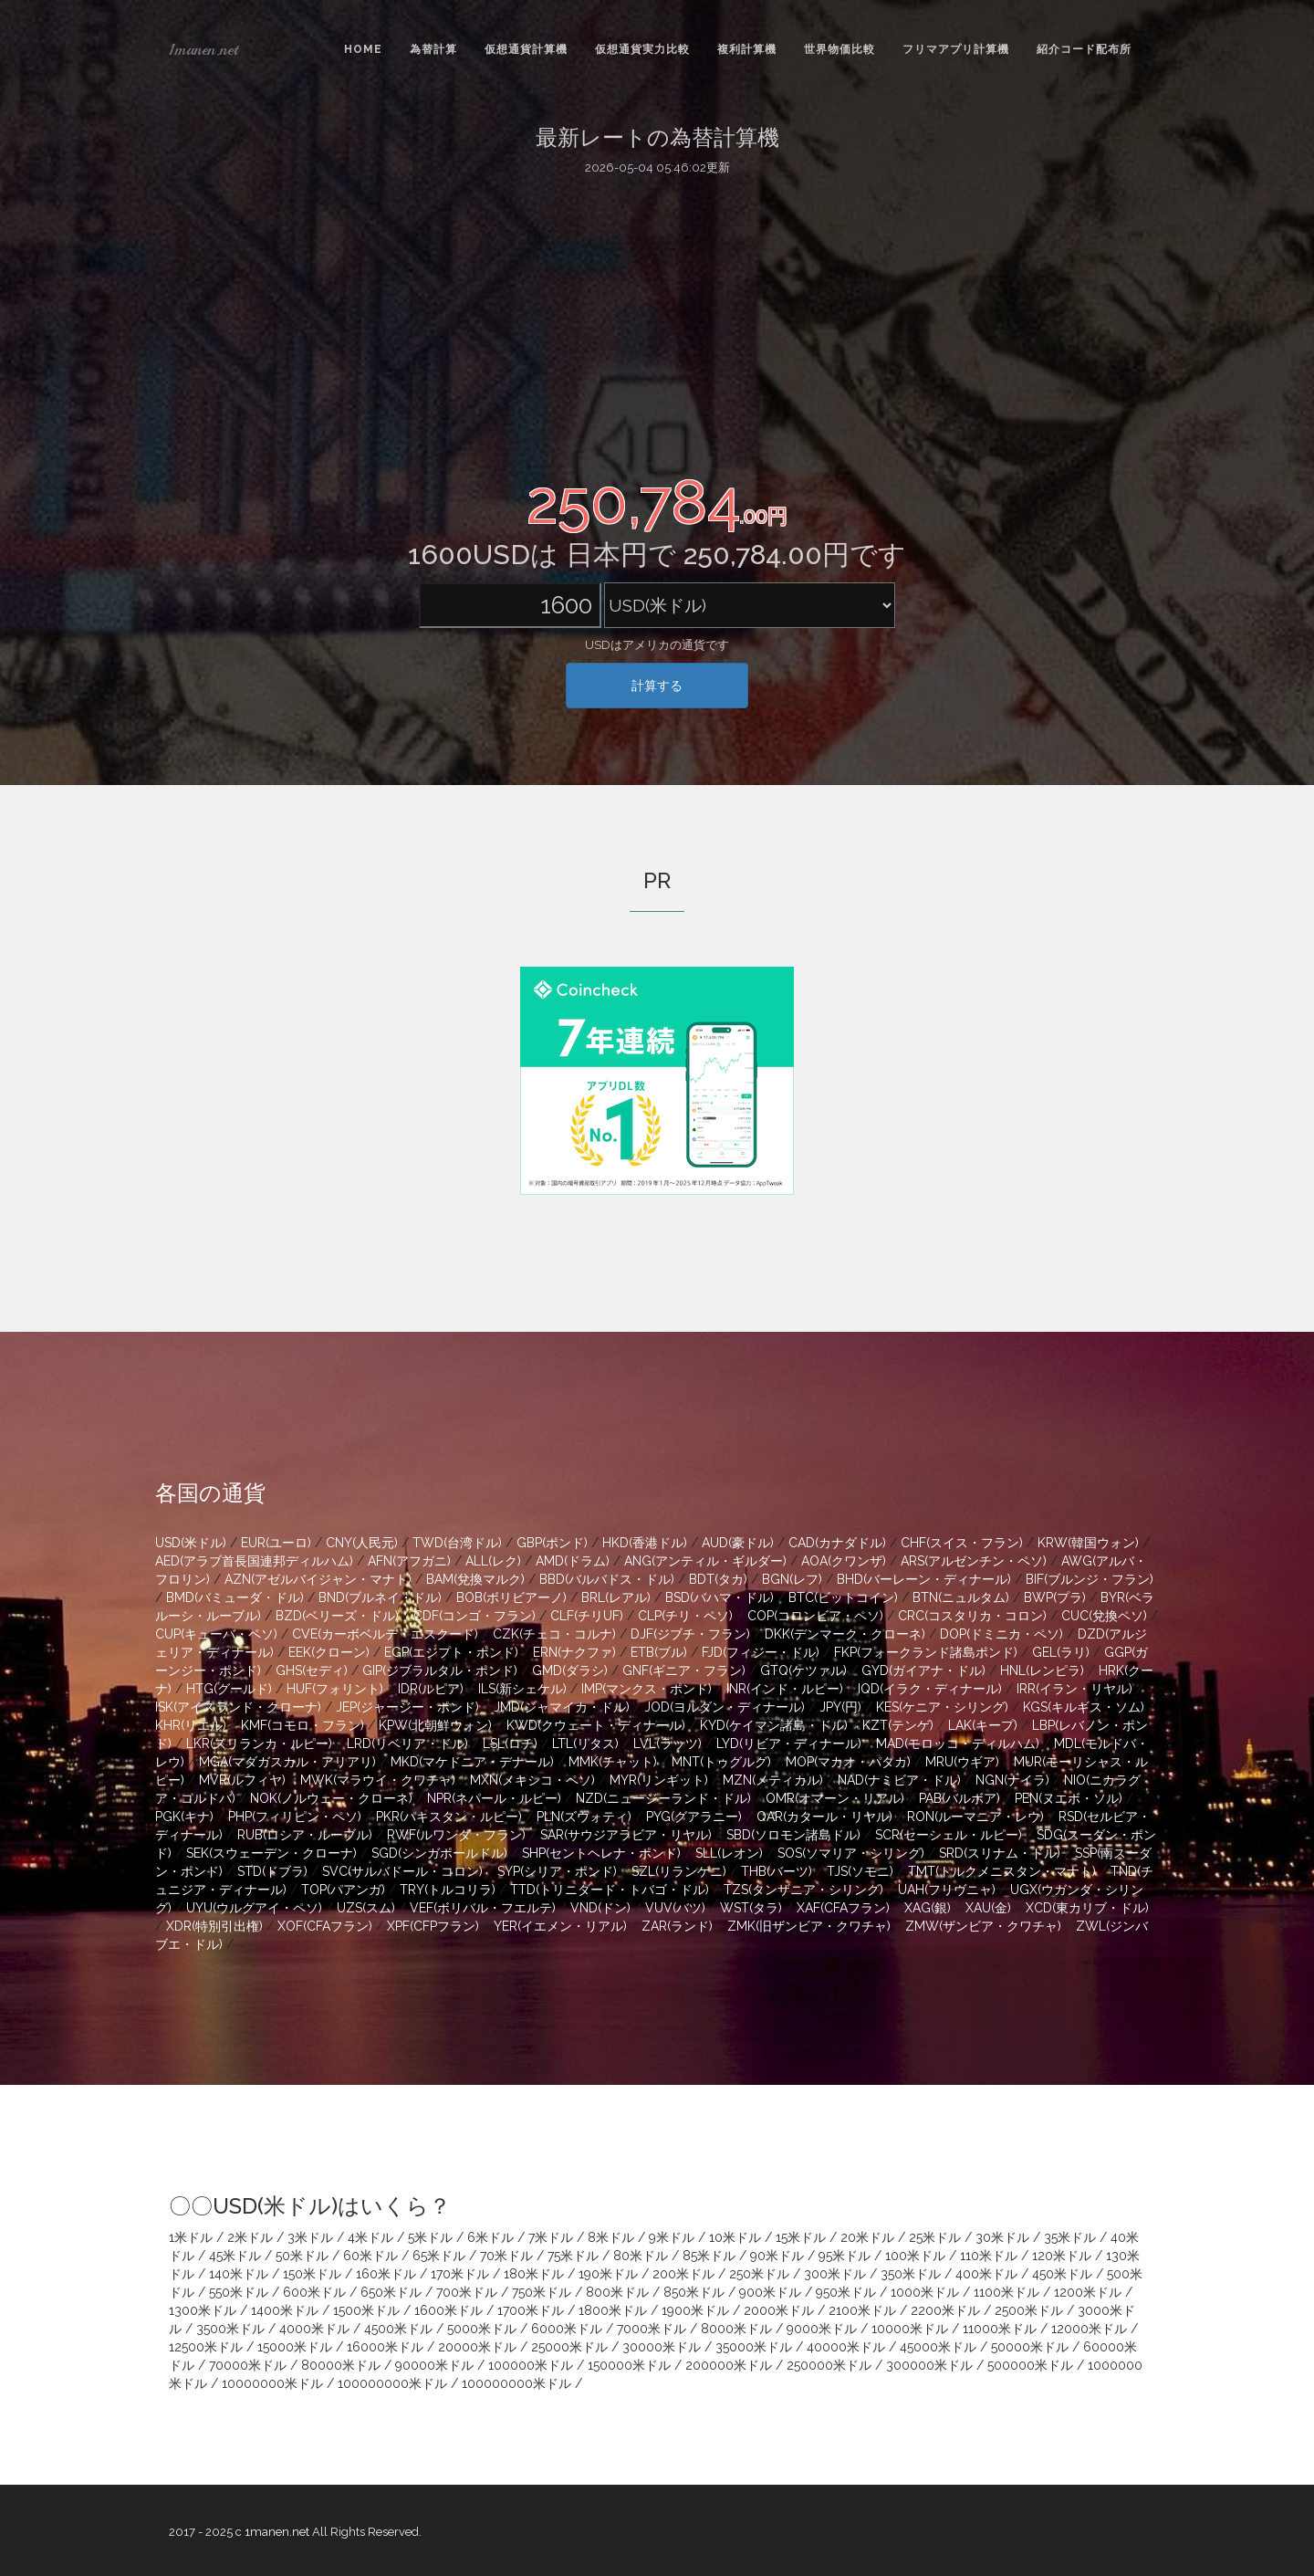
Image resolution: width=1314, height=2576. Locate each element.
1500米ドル (366, 2310)
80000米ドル (341, 2365)
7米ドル (550, 2237)
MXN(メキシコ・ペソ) (532, 1780)
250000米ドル (829, 2365)
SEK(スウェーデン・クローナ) (271, 1853)
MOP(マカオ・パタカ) (848, 1761)
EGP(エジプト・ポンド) (451, 1652)
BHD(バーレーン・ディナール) (924, 1579)
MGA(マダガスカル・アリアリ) (287, 1761)
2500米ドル (1029, 2310)
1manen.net (203, 49)
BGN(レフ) (792, 1579)
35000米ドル (753, 2347)
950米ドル (846, 2292)
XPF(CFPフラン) (433, 1926)
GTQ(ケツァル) (803, 1670)
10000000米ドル (272, 2383)
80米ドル (640, 2255)
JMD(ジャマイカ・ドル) (562, 1707)
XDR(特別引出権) (214, 1926)
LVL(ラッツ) (667, 1743)
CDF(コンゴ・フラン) (474, 1615)
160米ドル (386, 2274)
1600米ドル (448, 2310)
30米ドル (1002, 2237)
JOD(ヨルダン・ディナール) (724, 1707)
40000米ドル (846, 2347)
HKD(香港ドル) (644, 1542)
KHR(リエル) (190, 1725)
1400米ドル (284, 2310)
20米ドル (867, 2237)
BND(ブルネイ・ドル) (380, 1597)
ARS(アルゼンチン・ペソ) (974, 1561)
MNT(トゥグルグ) (721, 1761)
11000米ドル (1000, 2328)
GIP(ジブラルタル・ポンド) (439, 1670)
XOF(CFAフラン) (324, 1926)
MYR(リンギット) (659, 1780)
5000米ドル (481, 2328)
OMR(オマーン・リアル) (835, 1798)
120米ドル (1061, 2255)
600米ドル (314, 2292)
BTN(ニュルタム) (960, 1597)
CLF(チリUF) (586, 1615)
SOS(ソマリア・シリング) (850, 1853)
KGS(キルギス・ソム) (1083, 1707)
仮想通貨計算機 (526, 49)
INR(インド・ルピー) (784, 1688)
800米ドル (617, 2292)
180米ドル (534, 2274)
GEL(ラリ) (1061, 1652)
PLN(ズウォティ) (584, 1816)
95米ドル (845, 2255)
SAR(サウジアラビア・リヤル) (626, 1834)
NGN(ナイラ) (1012, 1780)
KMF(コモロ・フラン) (302, 1725)
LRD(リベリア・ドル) (407, 1743)
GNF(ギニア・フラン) (684, 1670)
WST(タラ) (751, 1908)
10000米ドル (909, 2328)
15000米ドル (294, 2347)
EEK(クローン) (329, 1652)
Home (363, 49)
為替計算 (433, 49)
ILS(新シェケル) (522, 1688)
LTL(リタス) (585, 1743)
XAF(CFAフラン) (843, 1908)
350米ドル (911, 2274)
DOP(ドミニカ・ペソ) (1001, 1634)
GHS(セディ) (312, 1670)
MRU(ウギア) (962, 1761)
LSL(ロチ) (510, 1743)
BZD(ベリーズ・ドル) (337, 1615)
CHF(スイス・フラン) (962, 1542)
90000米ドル (434, 2365)
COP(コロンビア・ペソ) (815, 1615)
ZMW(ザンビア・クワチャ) (983, 1926)
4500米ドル (398, 2328)
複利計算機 (747, 49)
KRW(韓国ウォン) (1088, 1542)
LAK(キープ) (982, 1725)
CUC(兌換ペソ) (1104, 1615)
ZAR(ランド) (677, 1926)
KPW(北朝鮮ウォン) (435, 1725)
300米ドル (835, 2274)
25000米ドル (569, 2347)
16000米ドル (385, 2347)
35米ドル (1070, 2237)
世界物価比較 (839, 49)
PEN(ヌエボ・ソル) (1068, 1798)
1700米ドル (530, 2310)
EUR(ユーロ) (276, 1542)
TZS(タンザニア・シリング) (803, 1889)
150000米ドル (629, 2365)
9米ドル (671, 2237)
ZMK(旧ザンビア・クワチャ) (809, 1926)
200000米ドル (728, 2365)
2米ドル (250, 2237)
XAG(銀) (927, 1908)
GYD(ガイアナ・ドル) (923, 1670)
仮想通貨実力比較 (642, 49)
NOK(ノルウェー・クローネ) (331, 1798)
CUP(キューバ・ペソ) (216, 1634)
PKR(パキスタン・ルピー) (449, 1816)
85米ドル (709, 2255)
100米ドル (915, 2255)
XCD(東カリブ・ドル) (1087, 1908)
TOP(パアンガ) (343, 1889)
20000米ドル (477, 2347)
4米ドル (370, 2237)
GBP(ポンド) (552, 1542)
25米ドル (935, 2237)
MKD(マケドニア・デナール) (472, 1761)
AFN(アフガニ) (409, 1561)
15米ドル (801, 2237)
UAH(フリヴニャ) (947, 1889)
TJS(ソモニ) (860, 1871)
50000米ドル (1030, 2347)
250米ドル (759, 2274)
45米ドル (235, 2255)
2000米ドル (779, 2310)
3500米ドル (230, 2328)
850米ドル (694, 2292)
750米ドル (541, 2292)
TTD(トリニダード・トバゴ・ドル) (609, 1889)
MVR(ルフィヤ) (242, 1780)
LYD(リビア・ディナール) (788, 1743)
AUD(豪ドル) (738, 1542)
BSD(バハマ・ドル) (719, 1597)
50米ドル (302, 2255)
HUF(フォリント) (335, 1688)
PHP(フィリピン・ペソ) (294, 1816)
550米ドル (238, 2292)
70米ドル (506, 2255)
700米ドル (466, 2292)
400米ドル (986, 2274)
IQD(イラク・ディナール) (930, 1688)
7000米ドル (651, 2328)
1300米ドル (202, 2310)
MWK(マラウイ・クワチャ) (377, 1780)
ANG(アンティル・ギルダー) (705, 1561)
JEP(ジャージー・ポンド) (407, 1707)
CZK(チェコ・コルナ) (554, 1634)
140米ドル (238, 2274)
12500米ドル (206, 2347)
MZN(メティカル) (773, 1780)
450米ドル (1062, 2274)
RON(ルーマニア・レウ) (975, 1816)
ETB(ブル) (659, 1652)
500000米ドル (1030, 2365)
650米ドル (391, 2292)
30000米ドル (661, 2347)
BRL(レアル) (616, 1597)
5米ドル (430, 2237)
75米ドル (573, 2255)
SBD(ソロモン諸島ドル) (793, 1834)
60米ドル (370, 2255)
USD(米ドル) (190, 1542)
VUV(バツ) (675, 1908)
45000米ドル (938, 2347)
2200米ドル (945, 2310)
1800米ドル (613, 2310)
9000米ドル (822, 2328)
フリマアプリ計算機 (955, 49)
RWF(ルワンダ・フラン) (456, 1834)
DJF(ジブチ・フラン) (690, 1634)
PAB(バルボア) (959, 1798)
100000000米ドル (392, 2383)
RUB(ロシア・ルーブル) (304, 1834)
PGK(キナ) (184, 1816)
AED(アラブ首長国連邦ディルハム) (254, 1561)
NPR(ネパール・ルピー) (494, 1798)
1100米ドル (1006, 2292)
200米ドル (683, 2274)
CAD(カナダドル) (837, 1542)
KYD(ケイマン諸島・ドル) (774, 1725)
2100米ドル (862, 2310)
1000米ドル (925, 2292)
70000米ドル (248, 2365)
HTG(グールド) (229, 1688)
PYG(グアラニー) (694, 1816)
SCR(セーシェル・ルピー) (948, 1834)
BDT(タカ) (718, 1579)
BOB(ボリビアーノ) (511, 1597)
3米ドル (310, 2237)
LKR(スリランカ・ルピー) (259, 1743)
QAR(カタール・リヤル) (824, 1816)
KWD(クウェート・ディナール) (595, 1725)
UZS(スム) (366, 1908)
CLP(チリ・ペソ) (685, 1615)
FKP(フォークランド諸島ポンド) (925, 1652)
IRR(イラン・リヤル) (1074, 1688)
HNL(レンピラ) (1042, 1670)
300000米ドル (929, 2365)
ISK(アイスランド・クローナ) (238, 1707)
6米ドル (490, 2237)
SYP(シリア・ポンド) (557, 1871)
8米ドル (611, 2237)
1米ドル (191, 2237)
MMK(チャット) (612, 1761)
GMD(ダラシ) (570, 1670)
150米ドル (312, 2274)
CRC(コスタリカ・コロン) (972, 1615)
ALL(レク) (493, 1561)
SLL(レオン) (729, 1853)
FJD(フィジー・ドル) (760, 1652)
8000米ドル (736, 2328)
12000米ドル (1089, 2328)
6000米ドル (566, 2328)
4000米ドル (314, 2328)
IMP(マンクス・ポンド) (646, 1688)
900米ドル (770, 2292)
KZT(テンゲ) (897, 1725)
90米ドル (777, 2255)
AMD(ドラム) (573, 1561)
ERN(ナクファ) (574, 1652)
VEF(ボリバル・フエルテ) (483, 1908)
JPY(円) (840, 1707)
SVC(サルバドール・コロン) (402, 1871)
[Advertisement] (657, 322)
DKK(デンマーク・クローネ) (845, 1634)
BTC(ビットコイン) (843, 1597)
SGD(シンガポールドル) (439, 1853)
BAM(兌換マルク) (475, 1579)
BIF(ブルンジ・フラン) (1089, 1579)
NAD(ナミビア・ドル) (899, 1780)
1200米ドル (1087, 2292)
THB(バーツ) (776, 1871)
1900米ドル (695, 2310)
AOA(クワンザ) (843, 1561)
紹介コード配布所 (1084, 49)
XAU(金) (988, 1908)
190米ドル (608, 2274)
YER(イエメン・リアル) (560, 1926)
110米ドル (988, 2255)
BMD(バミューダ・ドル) (235, 1597)
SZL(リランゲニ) (678, 1871)
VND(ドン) (600, 1908)
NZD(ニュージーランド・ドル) (663, 1798)
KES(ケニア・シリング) (942, 1707)
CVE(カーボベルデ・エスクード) (385, 1634)
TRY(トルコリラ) (447, 1889)
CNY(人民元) (362, 1542)
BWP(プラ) (1055, 1597)
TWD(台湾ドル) (457, 1542)
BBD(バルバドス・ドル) (606, 1579)
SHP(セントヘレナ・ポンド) (601, 1853)
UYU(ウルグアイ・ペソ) (254, 1908)
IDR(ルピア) (431, 1688)
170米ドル (460, 2274)
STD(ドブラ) (272, 1871)
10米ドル (735, 2237)
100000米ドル (530, 2365)
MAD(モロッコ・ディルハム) (957, 1743)
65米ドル (438, 2255)
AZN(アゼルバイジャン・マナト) (318, 1579)
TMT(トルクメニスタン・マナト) (1002, 1871)
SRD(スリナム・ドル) (999, 1853)
